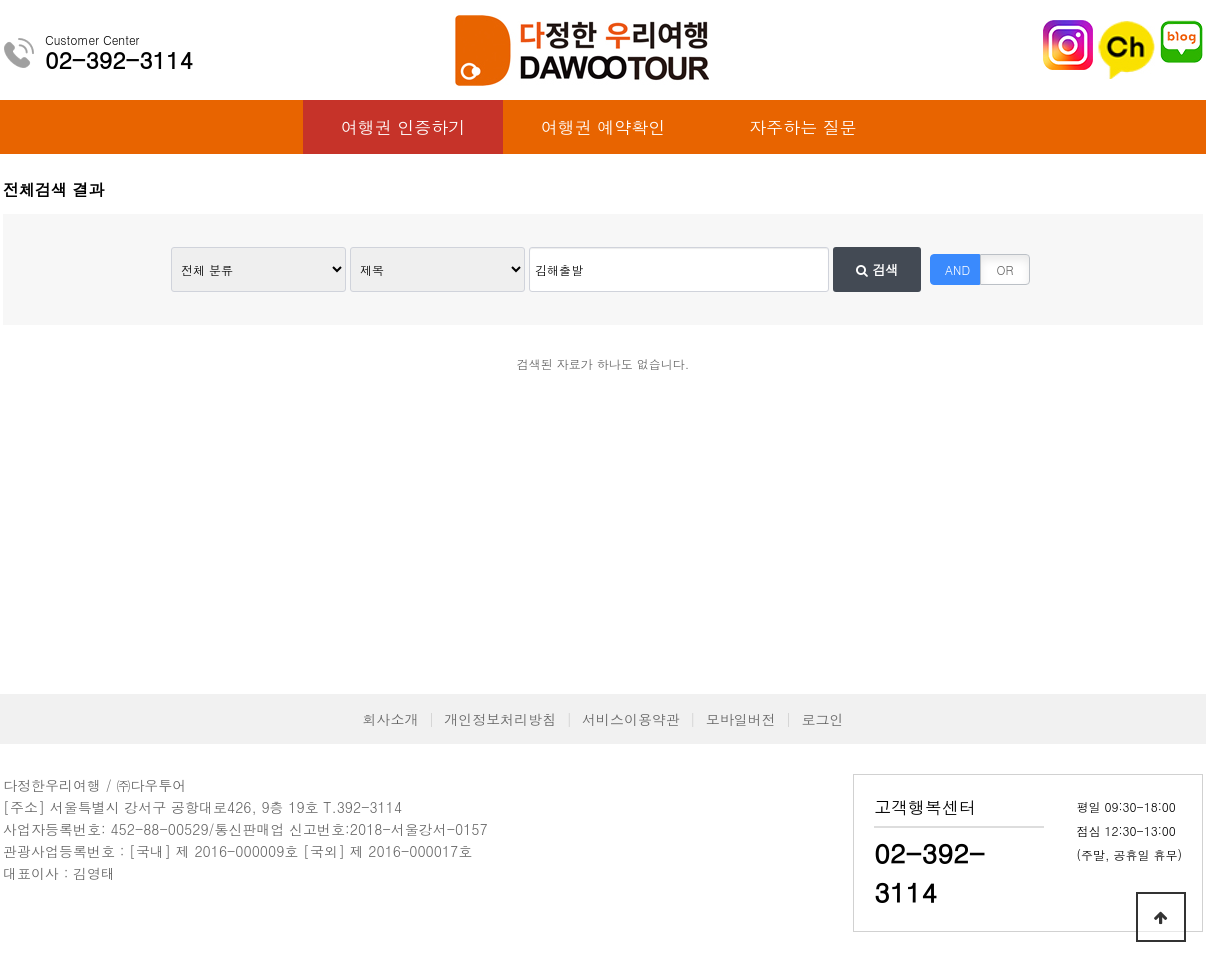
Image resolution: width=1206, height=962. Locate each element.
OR (1005, 269)
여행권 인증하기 (403, 127)
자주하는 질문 (803, 127)
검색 (877, 269)
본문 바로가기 (0, 0)
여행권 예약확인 (603, 127)
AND (957, 269)
